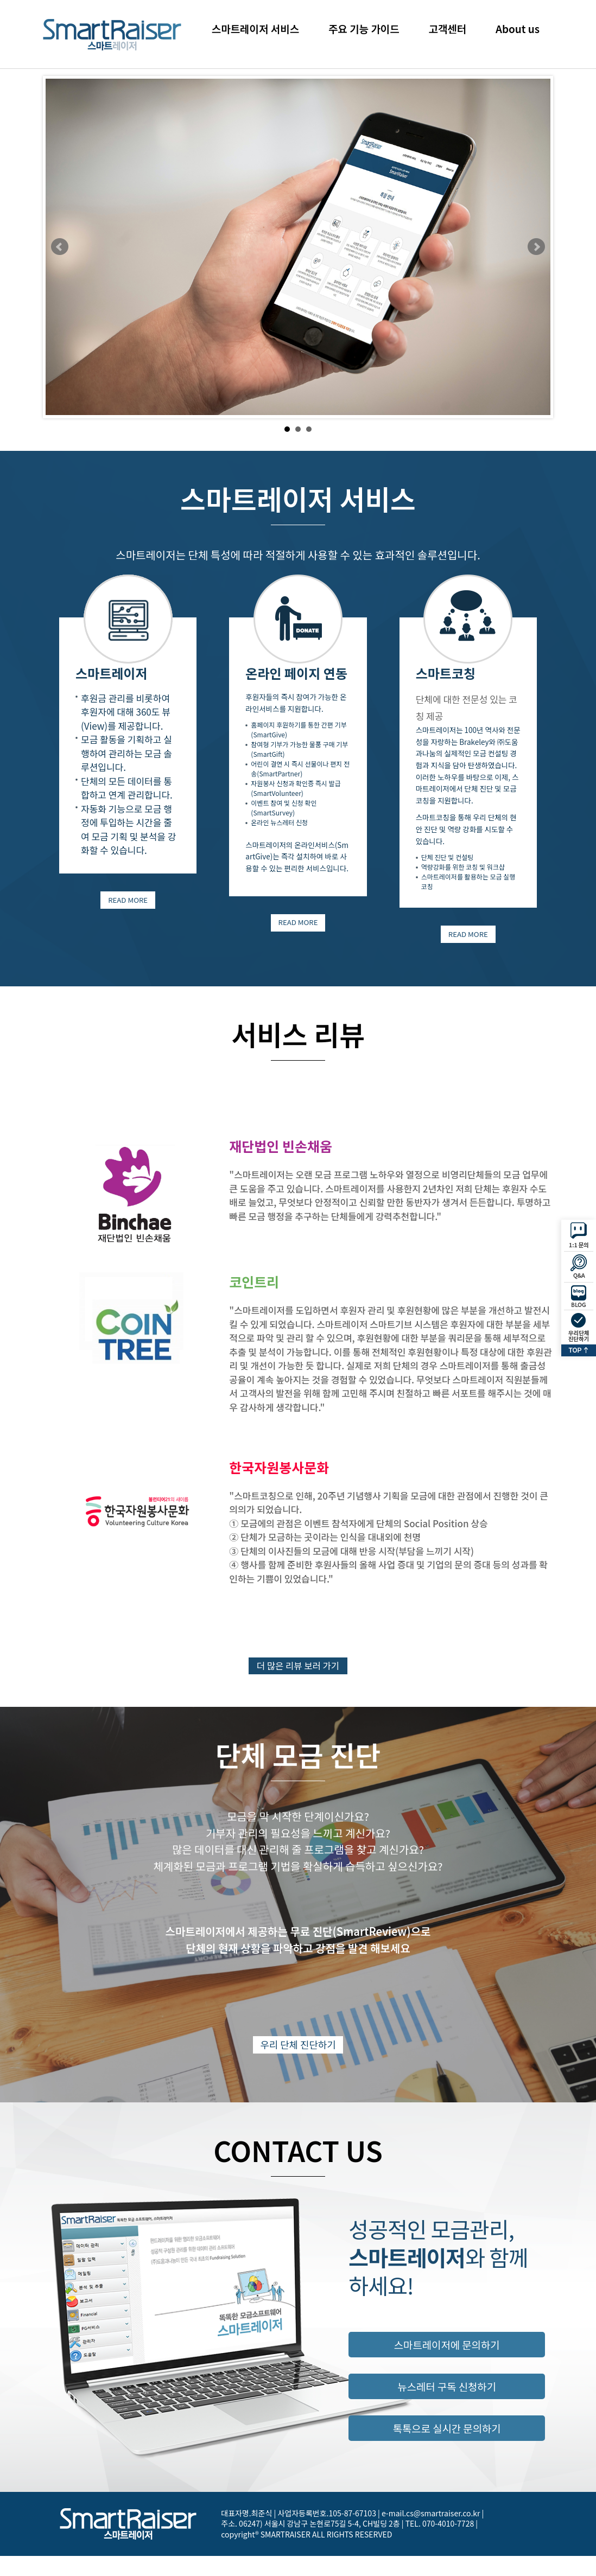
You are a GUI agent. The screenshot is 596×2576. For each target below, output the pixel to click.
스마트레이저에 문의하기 (447, 2365)
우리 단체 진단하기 (298, 2063)
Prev (59, 247)
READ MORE (128, 904)
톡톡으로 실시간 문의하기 (446, 2452)
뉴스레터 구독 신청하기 (447, 2408)
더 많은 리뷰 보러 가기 (298, 1676)
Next (536, 247)
